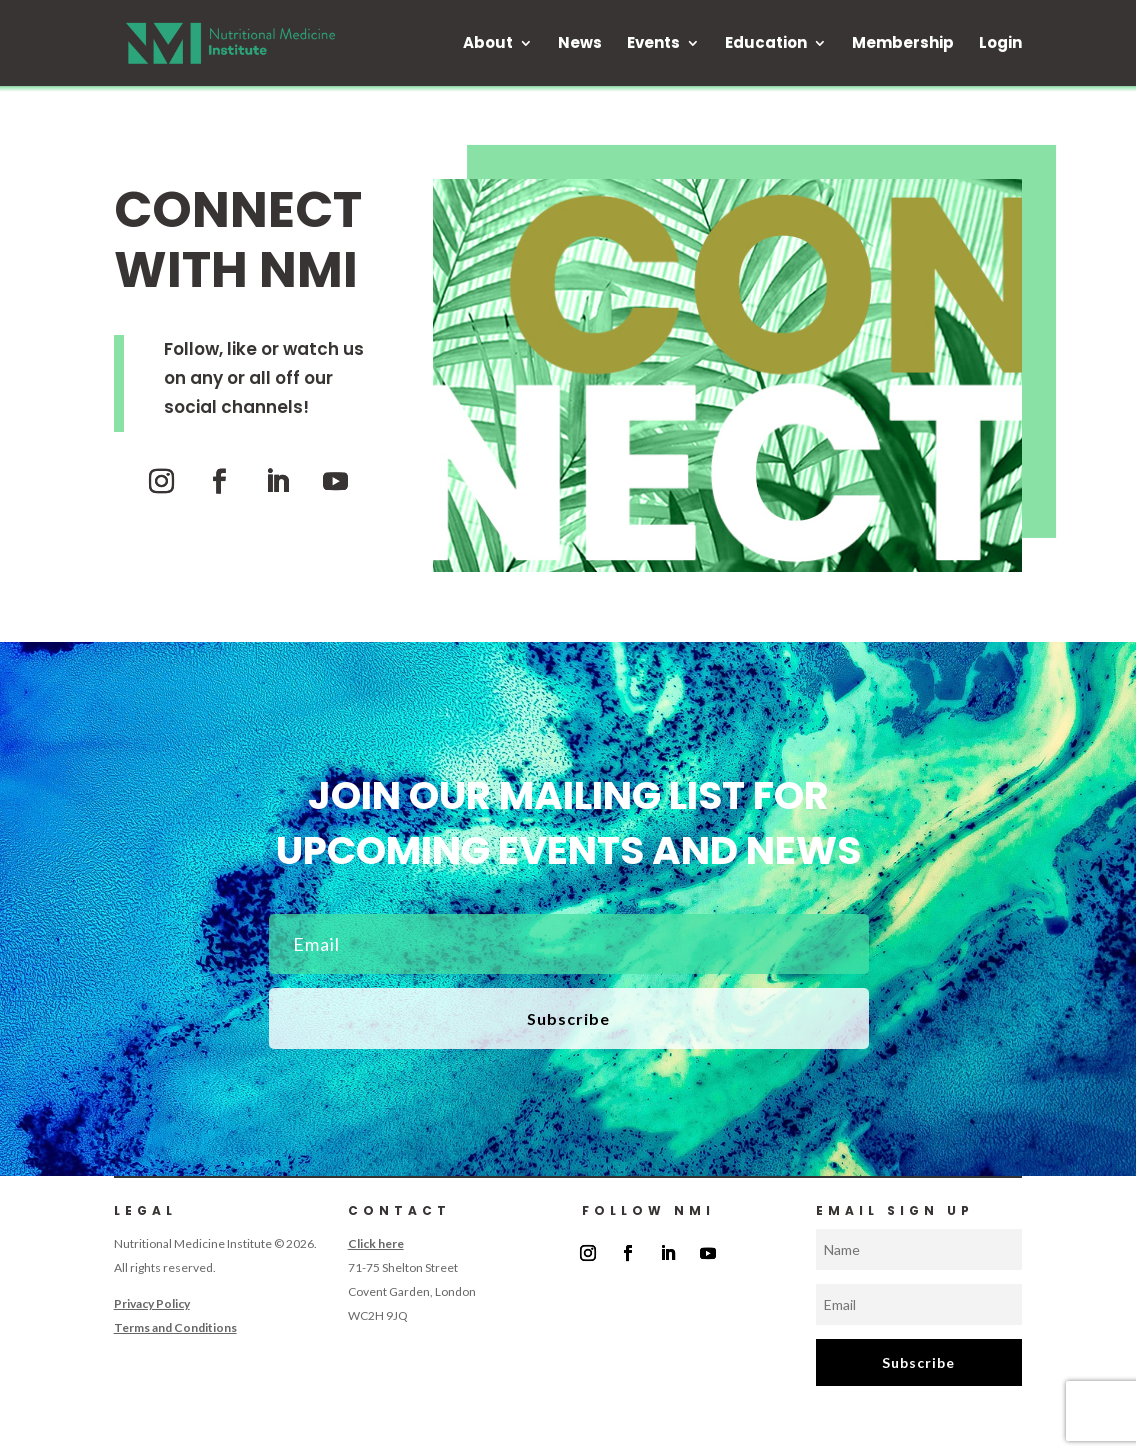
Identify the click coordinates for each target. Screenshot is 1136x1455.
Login (1000, 44)
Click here (376, 1243)
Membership (903, 44)
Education (766, 44)
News (580, 44)
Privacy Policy (152, 1303)
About (488, 44)
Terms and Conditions (175, 1327)
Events (653, 44)
